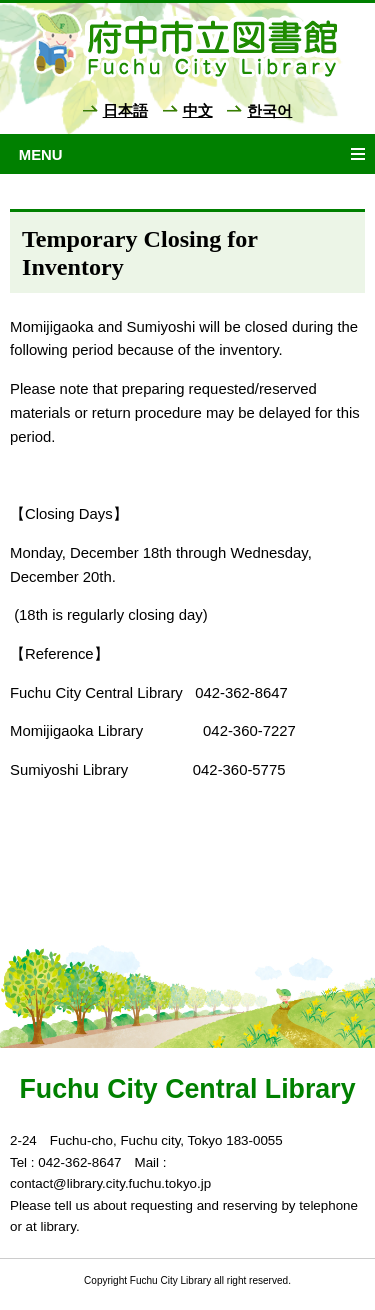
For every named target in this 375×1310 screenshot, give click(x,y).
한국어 (269, 111)
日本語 (125, 111)
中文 (198, 111)
